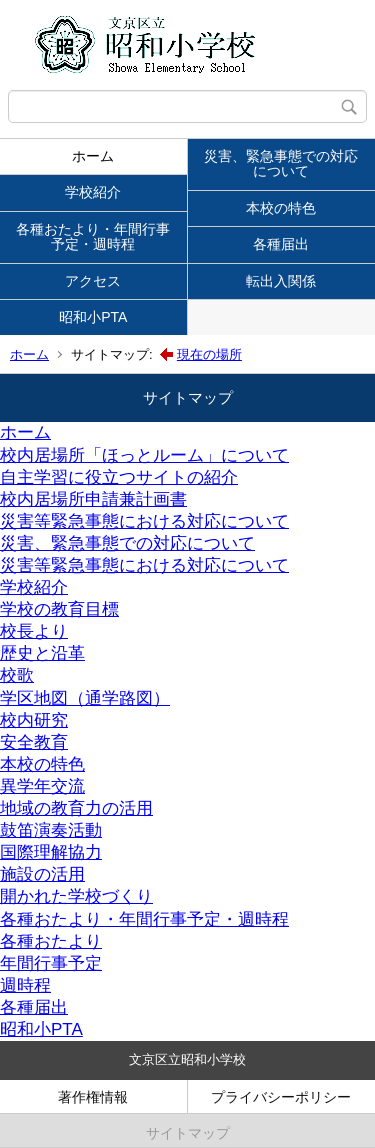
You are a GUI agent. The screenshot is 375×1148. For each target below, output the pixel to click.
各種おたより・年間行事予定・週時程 (93, 236)
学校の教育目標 (59, 609)
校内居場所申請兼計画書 (93, 499)
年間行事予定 (51, 963)
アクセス (93, 281)
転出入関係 (281, 281)
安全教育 (34, 742)
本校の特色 (281, 208)
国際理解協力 (51, 852)
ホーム (93, 156)
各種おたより (51, 941)
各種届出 (281, 244)
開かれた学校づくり (76, 896)
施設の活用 (42, 874)
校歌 (17, 675)
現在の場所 (209, 354)
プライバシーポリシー (281, 1097)
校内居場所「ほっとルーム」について (144, 455)
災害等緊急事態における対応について (144, 521)
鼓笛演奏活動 (51, 830)
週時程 (25, 985)
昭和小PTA (93, 317)
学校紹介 (93, 192)
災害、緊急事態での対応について (281, 163)
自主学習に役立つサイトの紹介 (119, 477)
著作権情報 (93, 1097)
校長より (34, 631)
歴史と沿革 (42, 653)
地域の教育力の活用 (76, 808)
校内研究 (34, 720)
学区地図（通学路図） (85, 698)
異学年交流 (42, 786)
